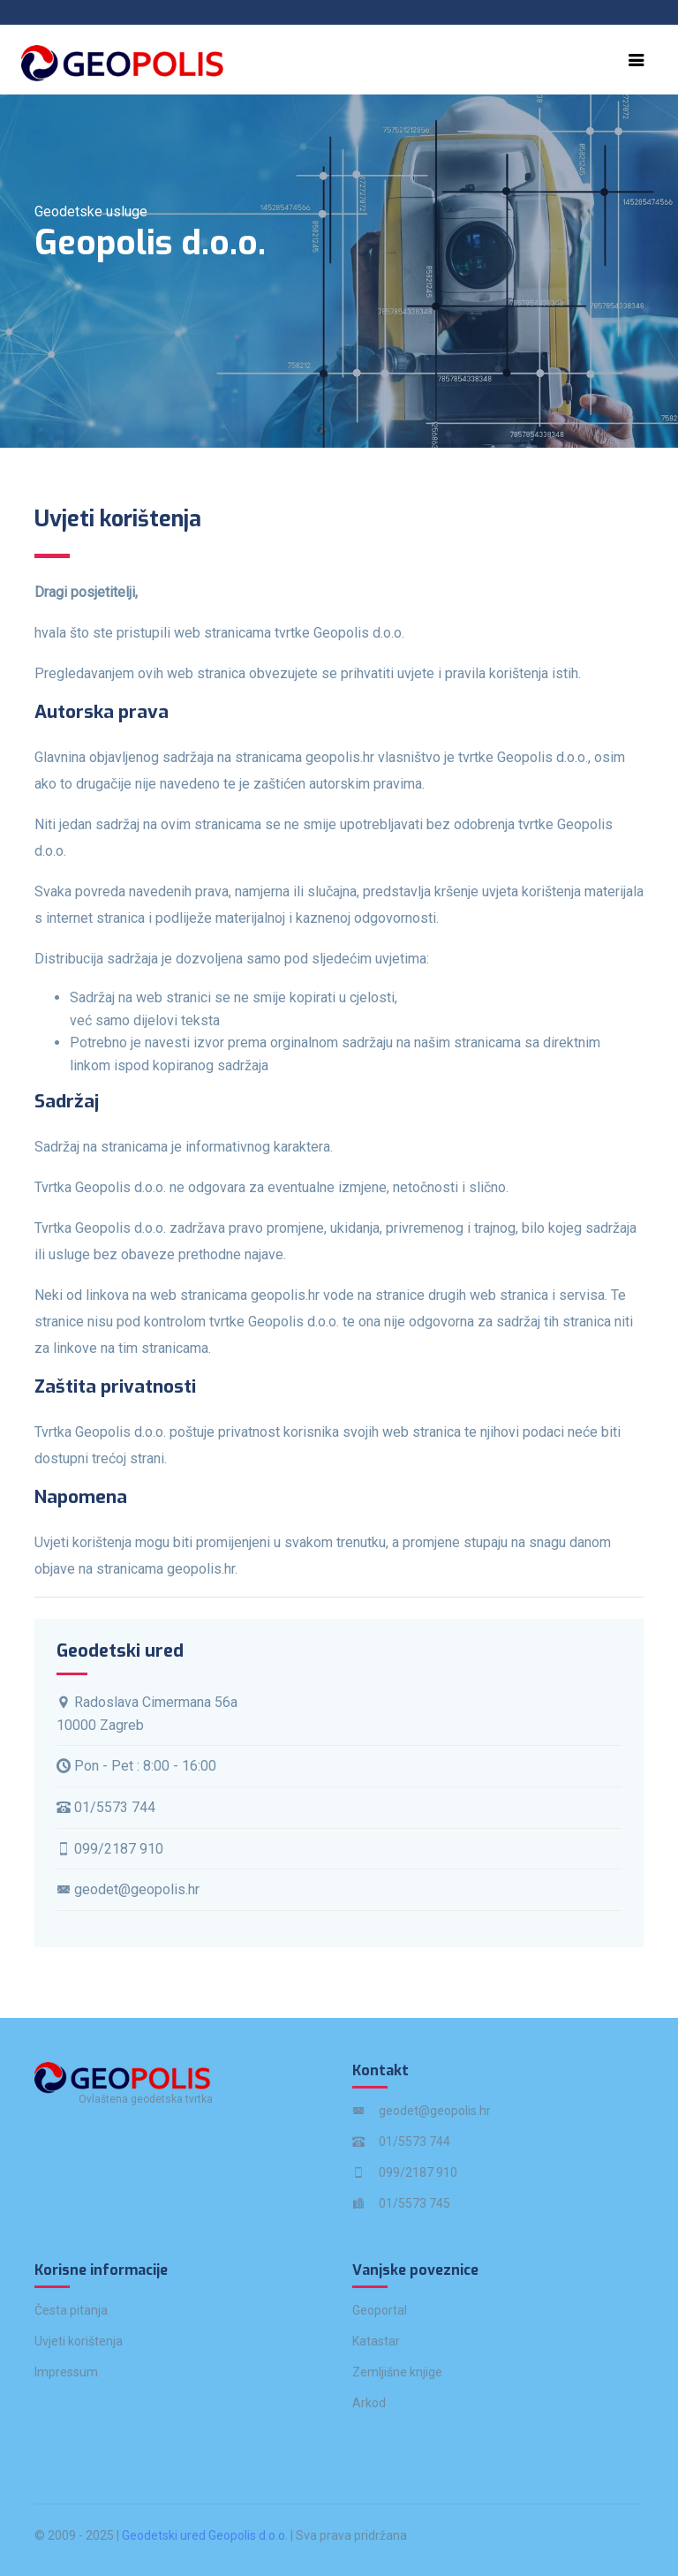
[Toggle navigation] (636, 60)
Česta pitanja (71, 2310)
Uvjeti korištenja (78, 2341)
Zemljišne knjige (397, 2372)
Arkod (369, 2403)
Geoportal (379, 2310)
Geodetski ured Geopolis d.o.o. (205, 2535)
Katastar (376, 2341)
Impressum (66, 2372)
